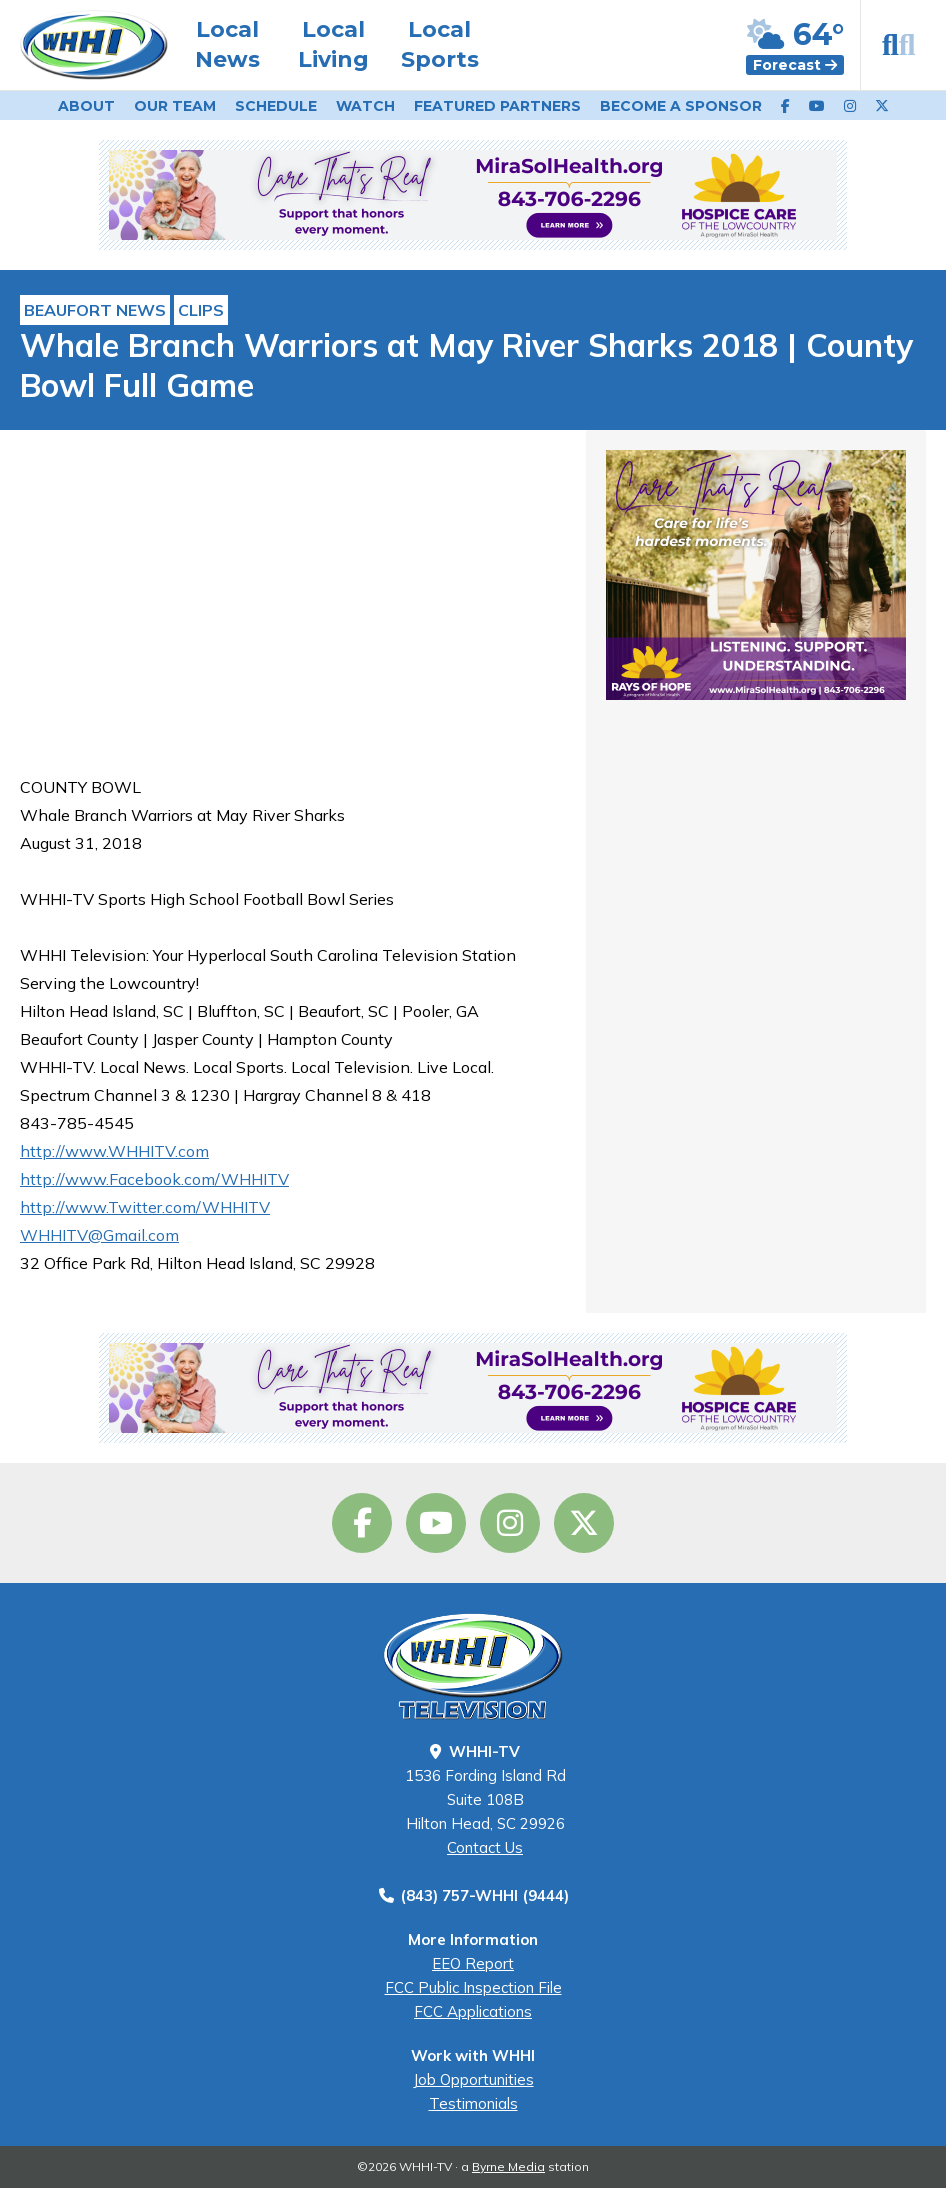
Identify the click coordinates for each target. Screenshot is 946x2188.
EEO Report (473, 1963)
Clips (201, 310)
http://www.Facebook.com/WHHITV (154, 1179)
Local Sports (440, 44)
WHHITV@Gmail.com (99, 1235)
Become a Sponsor (681, 106)
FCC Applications (473, 2011)
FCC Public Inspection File (473, 1987)
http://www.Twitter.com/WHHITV (145, 1207)
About (86, 106)
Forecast (795, 65)
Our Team (175, 106)
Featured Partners (497, 106)
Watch (365, 106)
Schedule (276, 106)
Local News (227, 44)
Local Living (333, 44)
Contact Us (485, 1847)
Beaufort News (95, 310)
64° (795, 34)
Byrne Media (508, 2166)
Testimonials (473, 2103)
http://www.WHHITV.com (114, 1151)
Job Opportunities (473, 2079)
